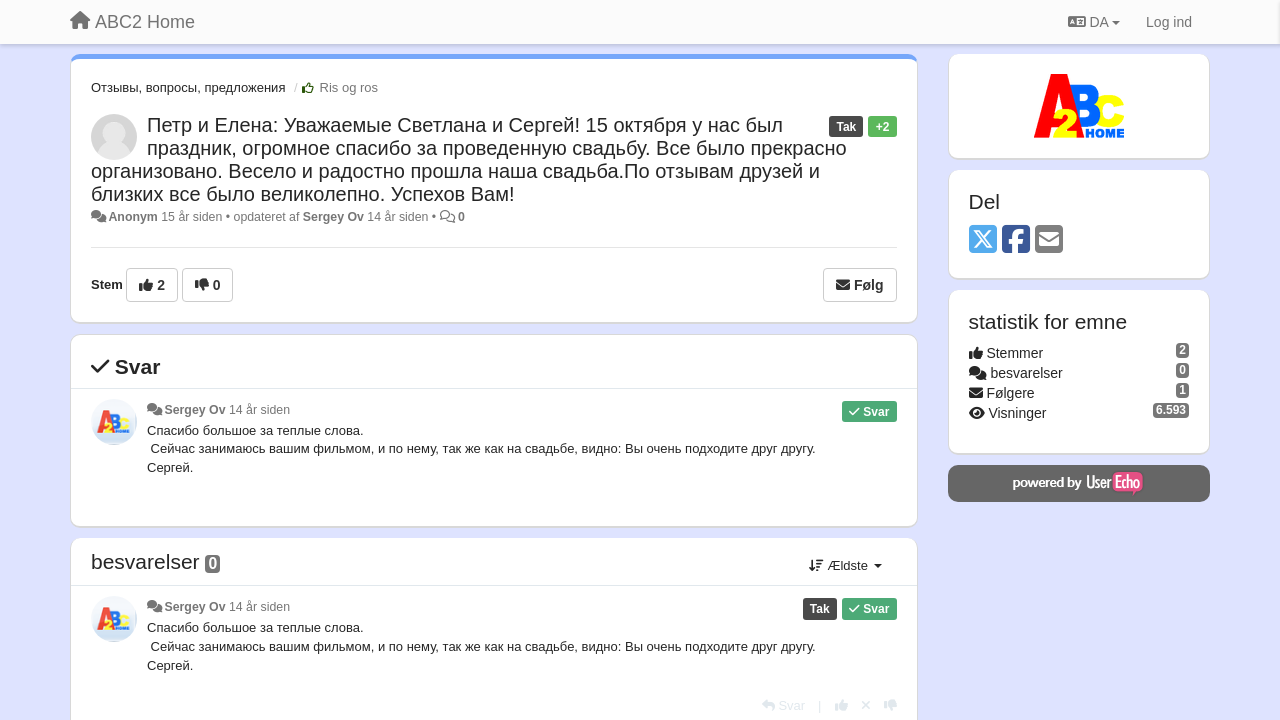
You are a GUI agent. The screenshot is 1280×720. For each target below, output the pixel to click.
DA (1094, 22)
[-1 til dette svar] (890, 705)
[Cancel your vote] (866, 705)
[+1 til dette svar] (841, 705)
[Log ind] (1169, 22)
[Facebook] (1016, 240)
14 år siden (259, 410)
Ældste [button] (845, 565)
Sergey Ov (333, 217)
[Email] (1049, 240)
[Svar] (783, 705)
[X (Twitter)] (983, 240)
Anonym (132, 217)
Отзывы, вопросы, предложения (188, 87)
